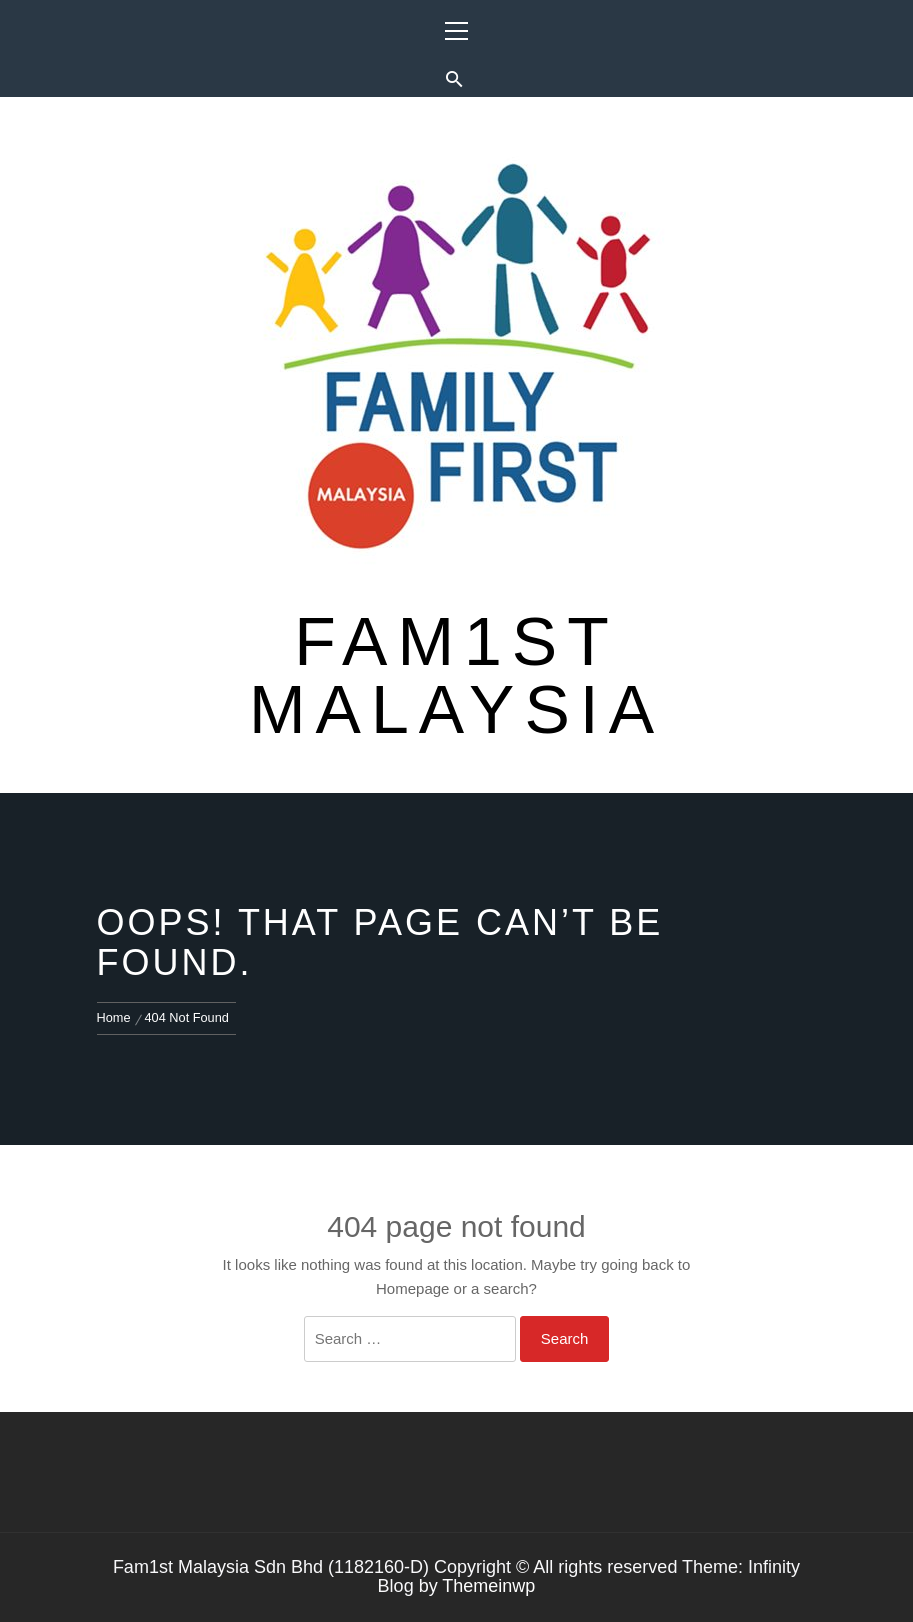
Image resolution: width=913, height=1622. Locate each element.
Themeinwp (488, 1586)
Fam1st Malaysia (456, 675)
